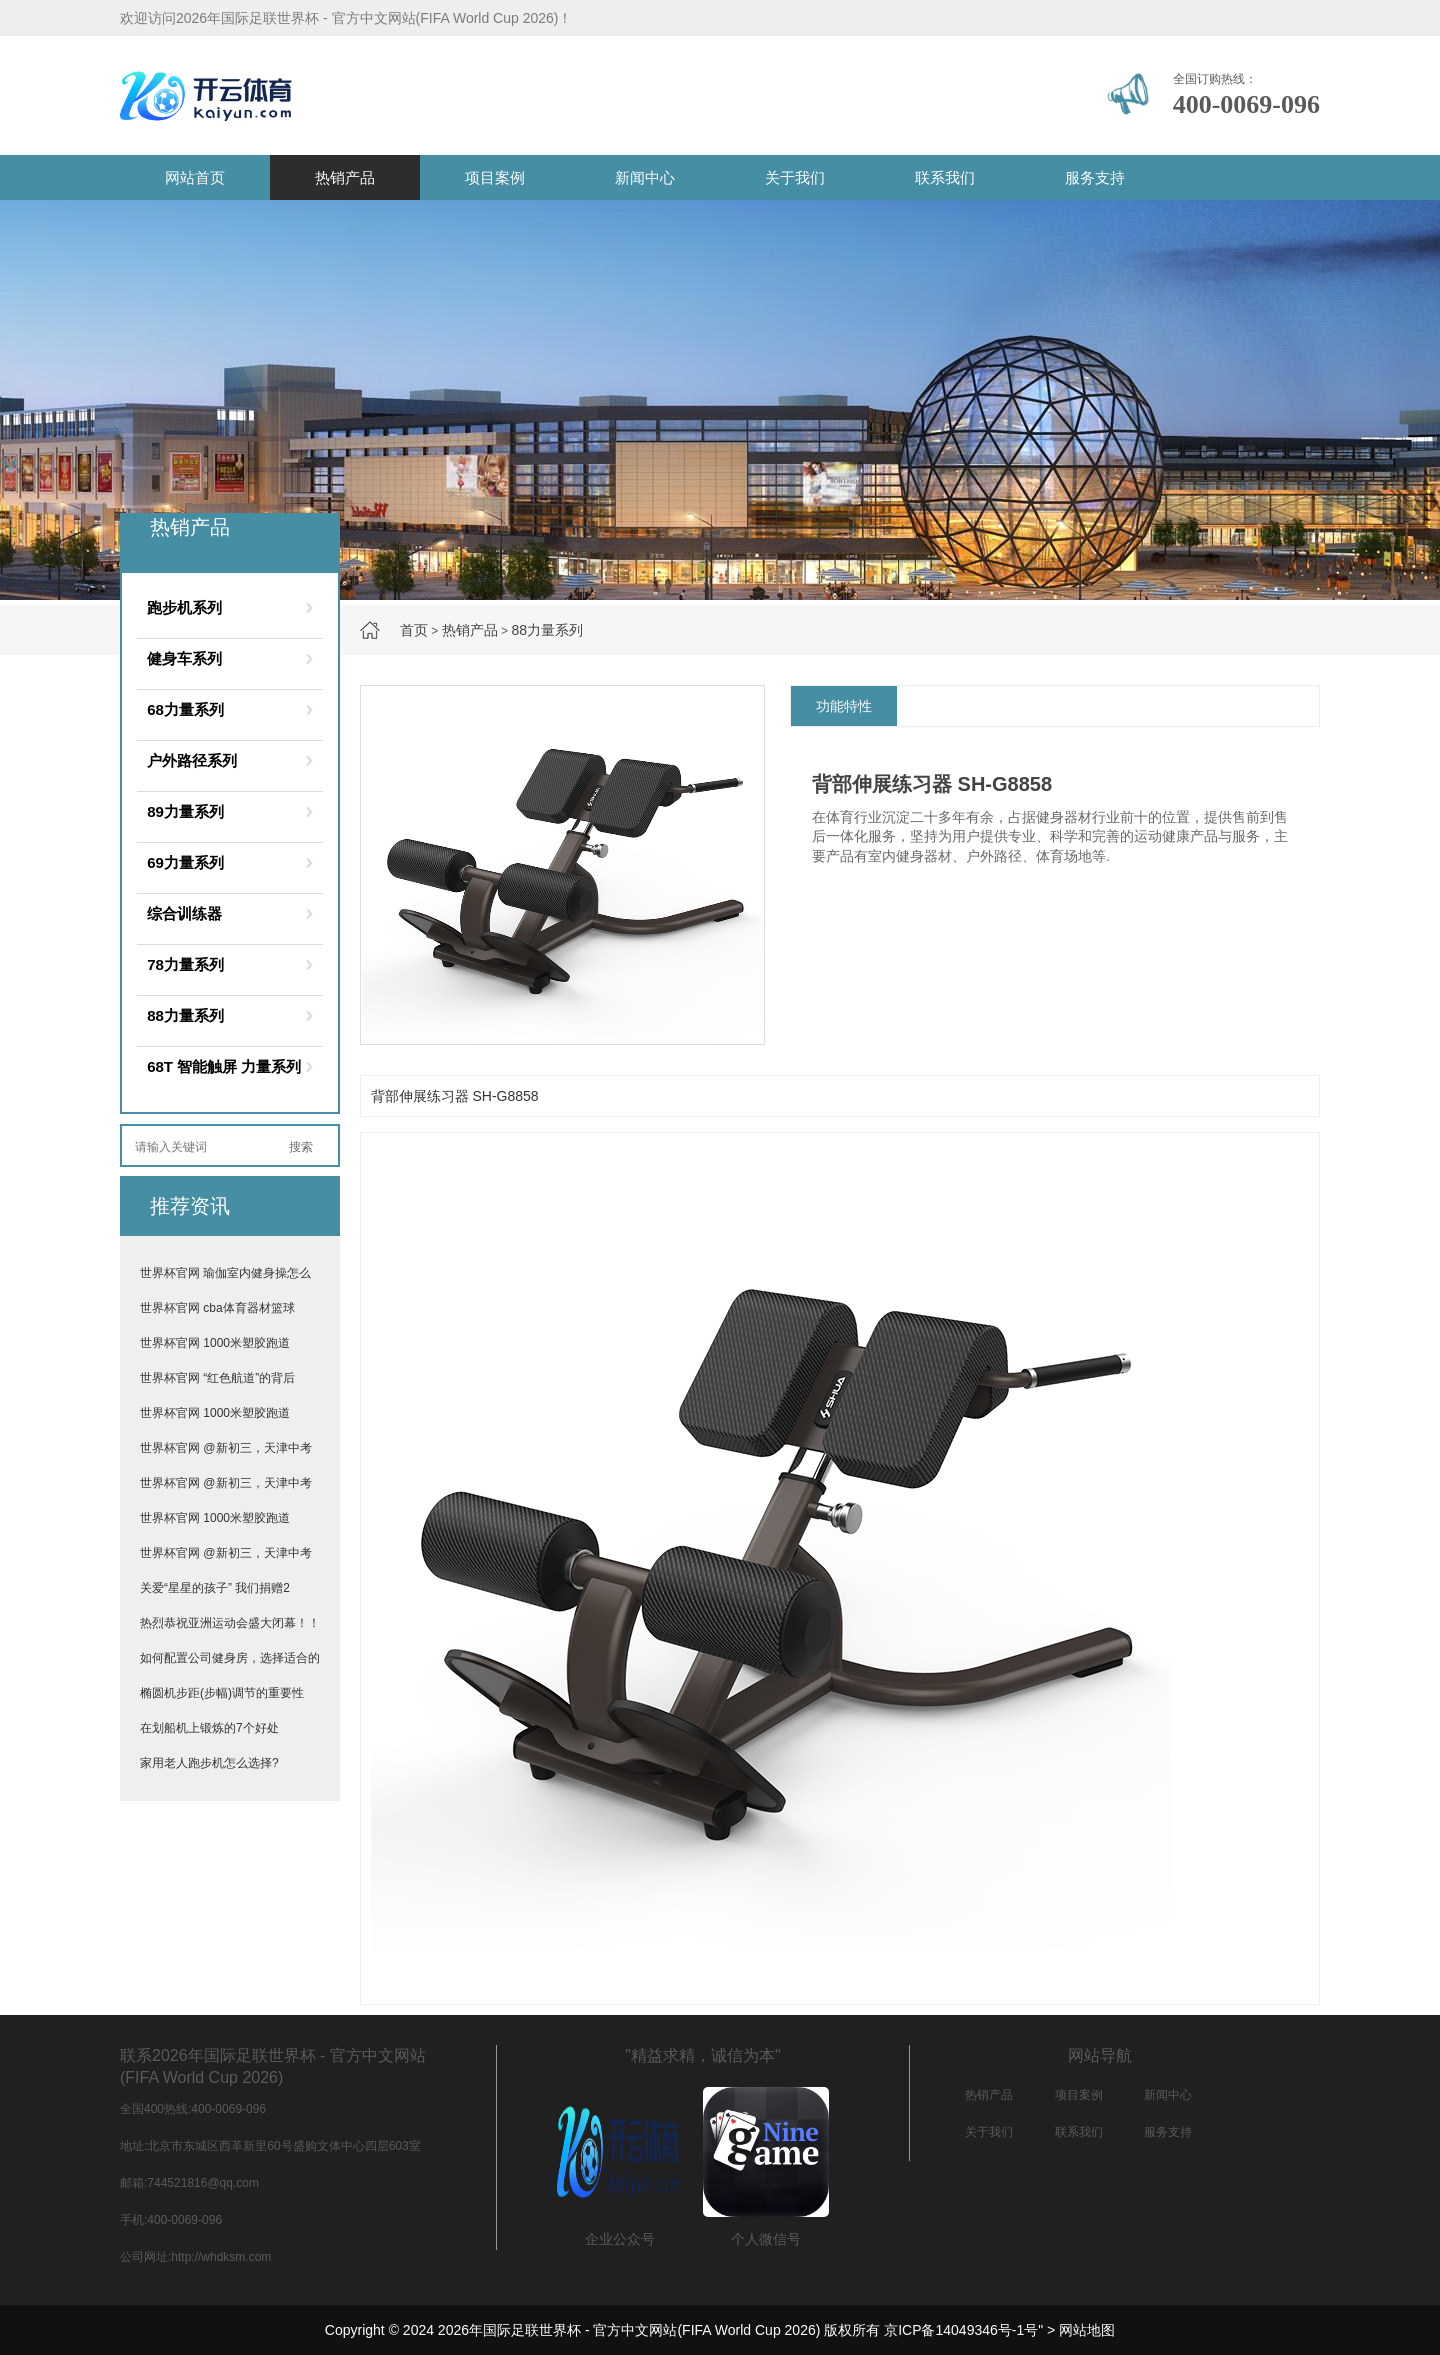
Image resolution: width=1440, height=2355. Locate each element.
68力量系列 (185, 709)
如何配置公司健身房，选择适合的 (230, 1658)
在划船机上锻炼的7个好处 (209, 1728)
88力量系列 (547, 630)
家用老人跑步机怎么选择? (209, 1763)
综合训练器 (184, 913)
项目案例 (495, 177)
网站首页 (195, 177)
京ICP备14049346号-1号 (961, 2330)
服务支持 (1095, 177)
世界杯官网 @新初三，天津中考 (226, 1448)
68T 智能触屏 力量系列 (224, 1066)
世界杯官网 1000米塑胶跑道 (215, 1343)
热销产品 (345, 177)
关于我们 (795, 177)
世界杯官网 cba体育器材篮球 (217, 1308)
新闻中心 (645, 177)
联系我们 (945, 177)
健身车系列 (184, 658)
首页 (414, 630)
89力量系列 (185, 811)
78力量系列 (185, 964)
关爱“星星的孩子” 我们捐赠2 (215, 1588)
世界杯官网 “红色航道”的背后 (217, 1378)
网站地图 (1087, 2330)
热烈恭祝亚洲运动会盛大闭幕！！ (230, 1623)
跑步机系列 (184, 607)
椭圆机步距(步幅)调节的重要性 (222, 1693)
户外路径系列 (192, 760)
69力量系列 (185, 862)
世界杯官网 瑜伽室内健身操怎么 (225, 1273)
